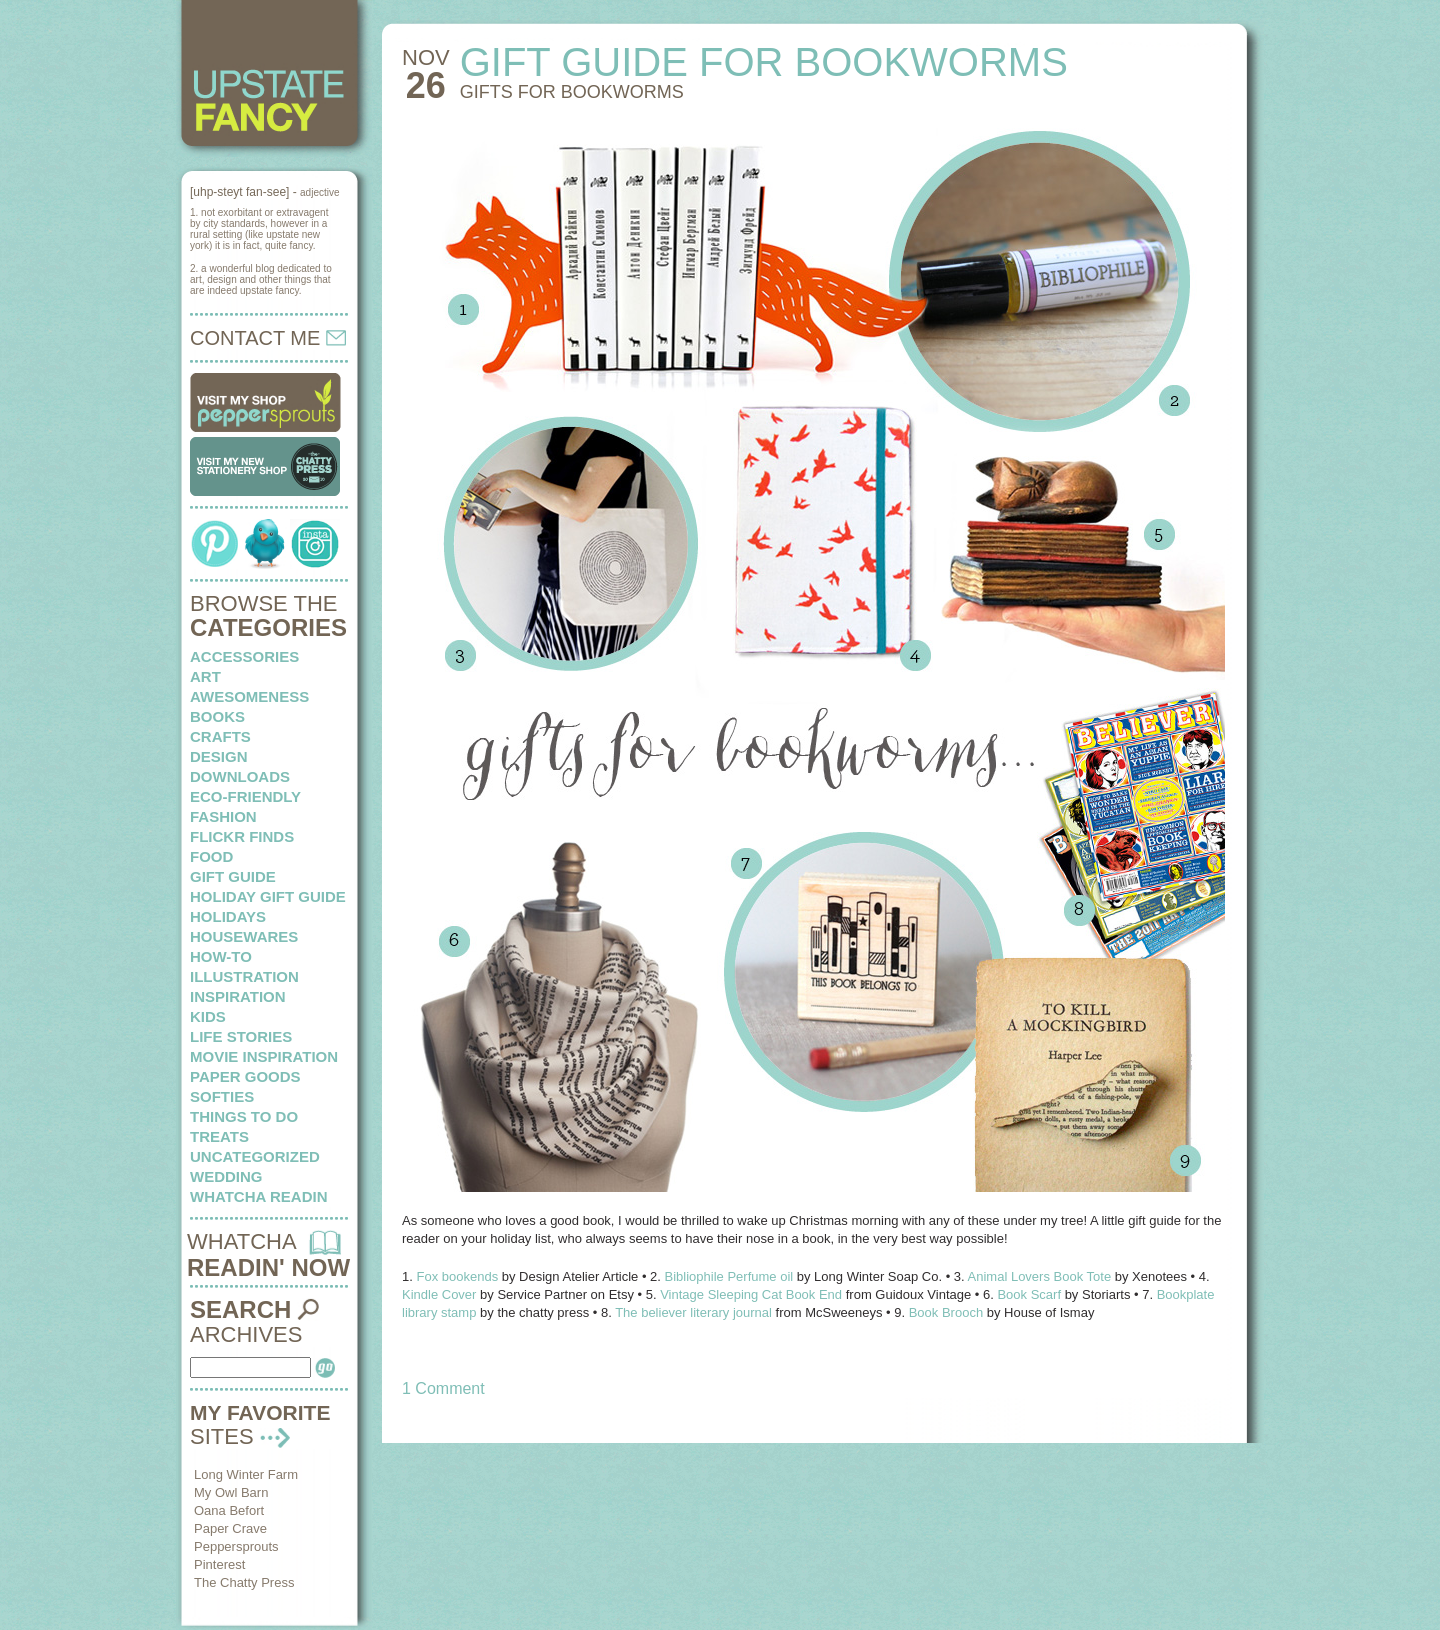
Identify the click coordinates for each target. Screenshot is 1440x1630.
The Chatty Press (244, 1582)
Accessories (244, 656)
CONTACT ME (268, 338)
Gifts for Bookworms (572, 92)
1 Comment (443, 1388)
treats (219, 1136)
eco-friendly (245, 796)
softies (222, 1096)
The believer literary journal (693, 1312)
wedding (226, 1176)
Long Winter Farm (246, 1474)
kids (208, 1016)
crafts (220, 736)
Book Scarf (1029, 1294)
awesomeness (249, 696)
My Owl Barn (231, 1492)
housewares (244, 936)
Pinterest (219, 1564)
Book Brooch (946, 1312)
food (211, 856)
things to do (244, 1116)
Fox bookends (457, 1276)
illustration (244, 976)
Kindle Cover (439, 1294)
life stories (241, 1036)
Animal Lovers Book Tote (1040, 1276)
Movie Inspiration (264, 1056)
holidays (228, 916)
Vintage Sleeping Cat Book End (751, 1294)
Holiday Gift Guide (268, 896)
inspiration (238, 996)
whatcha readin (258, 1196)
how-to (221, 956)
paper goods (245, 1076)
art (205, 676)
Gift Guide (233, 876)
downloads (240, 776)
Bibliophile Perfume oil (731, 1276)
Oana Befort (229, 1510)
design (219, 756)
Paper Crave (230, 1528)
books (217, 716)
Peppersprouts (236, 1546)
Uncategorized (255, 1156)
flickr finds (242, 836)
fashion (223, 816)
